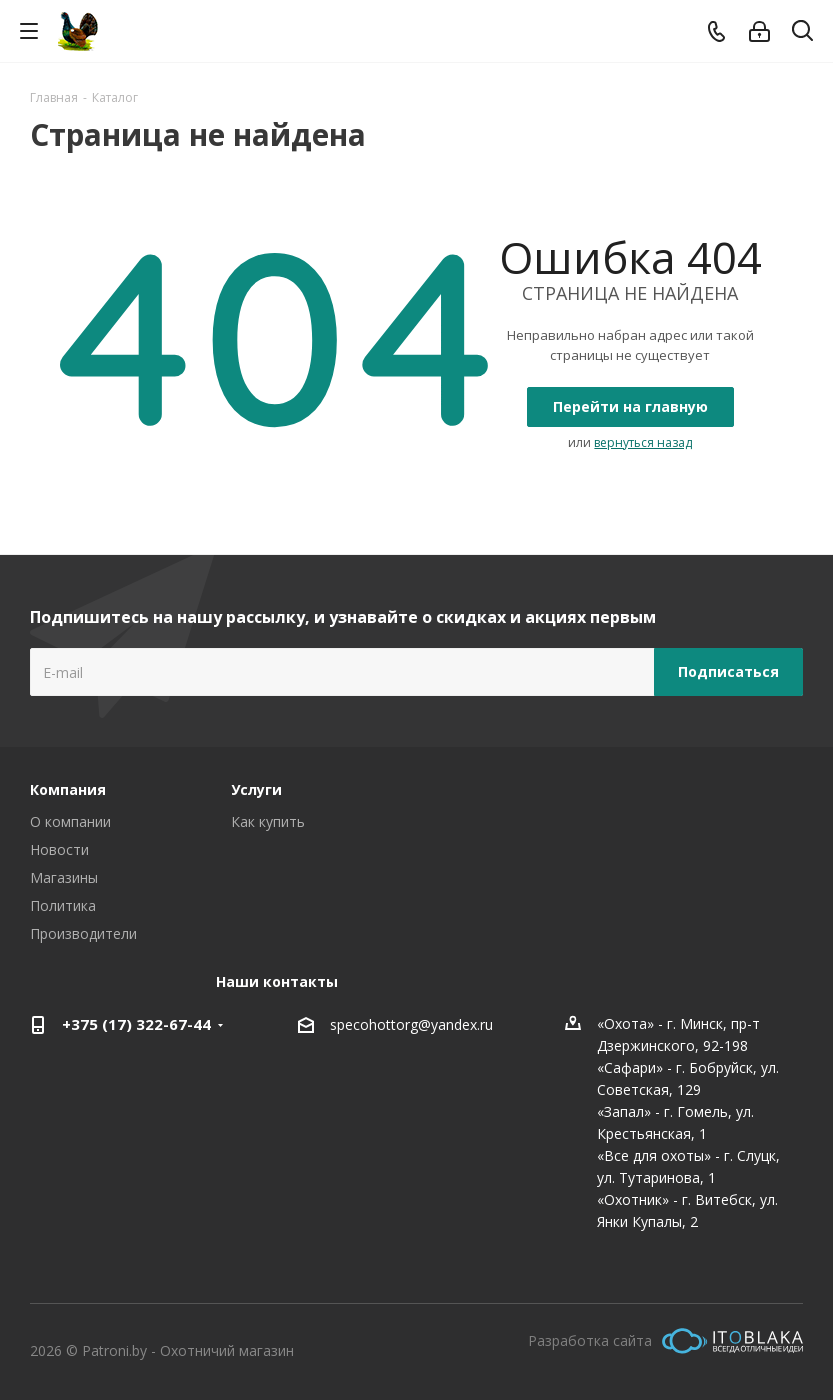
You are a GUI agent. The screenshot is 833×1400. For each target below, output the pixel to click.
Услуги (256, 789)
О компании (70, 821)
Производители (83, 933)
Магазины (64, 877)
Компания (68, 789)
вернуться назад (643, 442)
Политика (63, 905)
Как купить (268, 821)
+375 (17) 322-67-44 (136, 1024)
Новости (59, 849)
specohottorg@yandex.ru (411, 1024)
